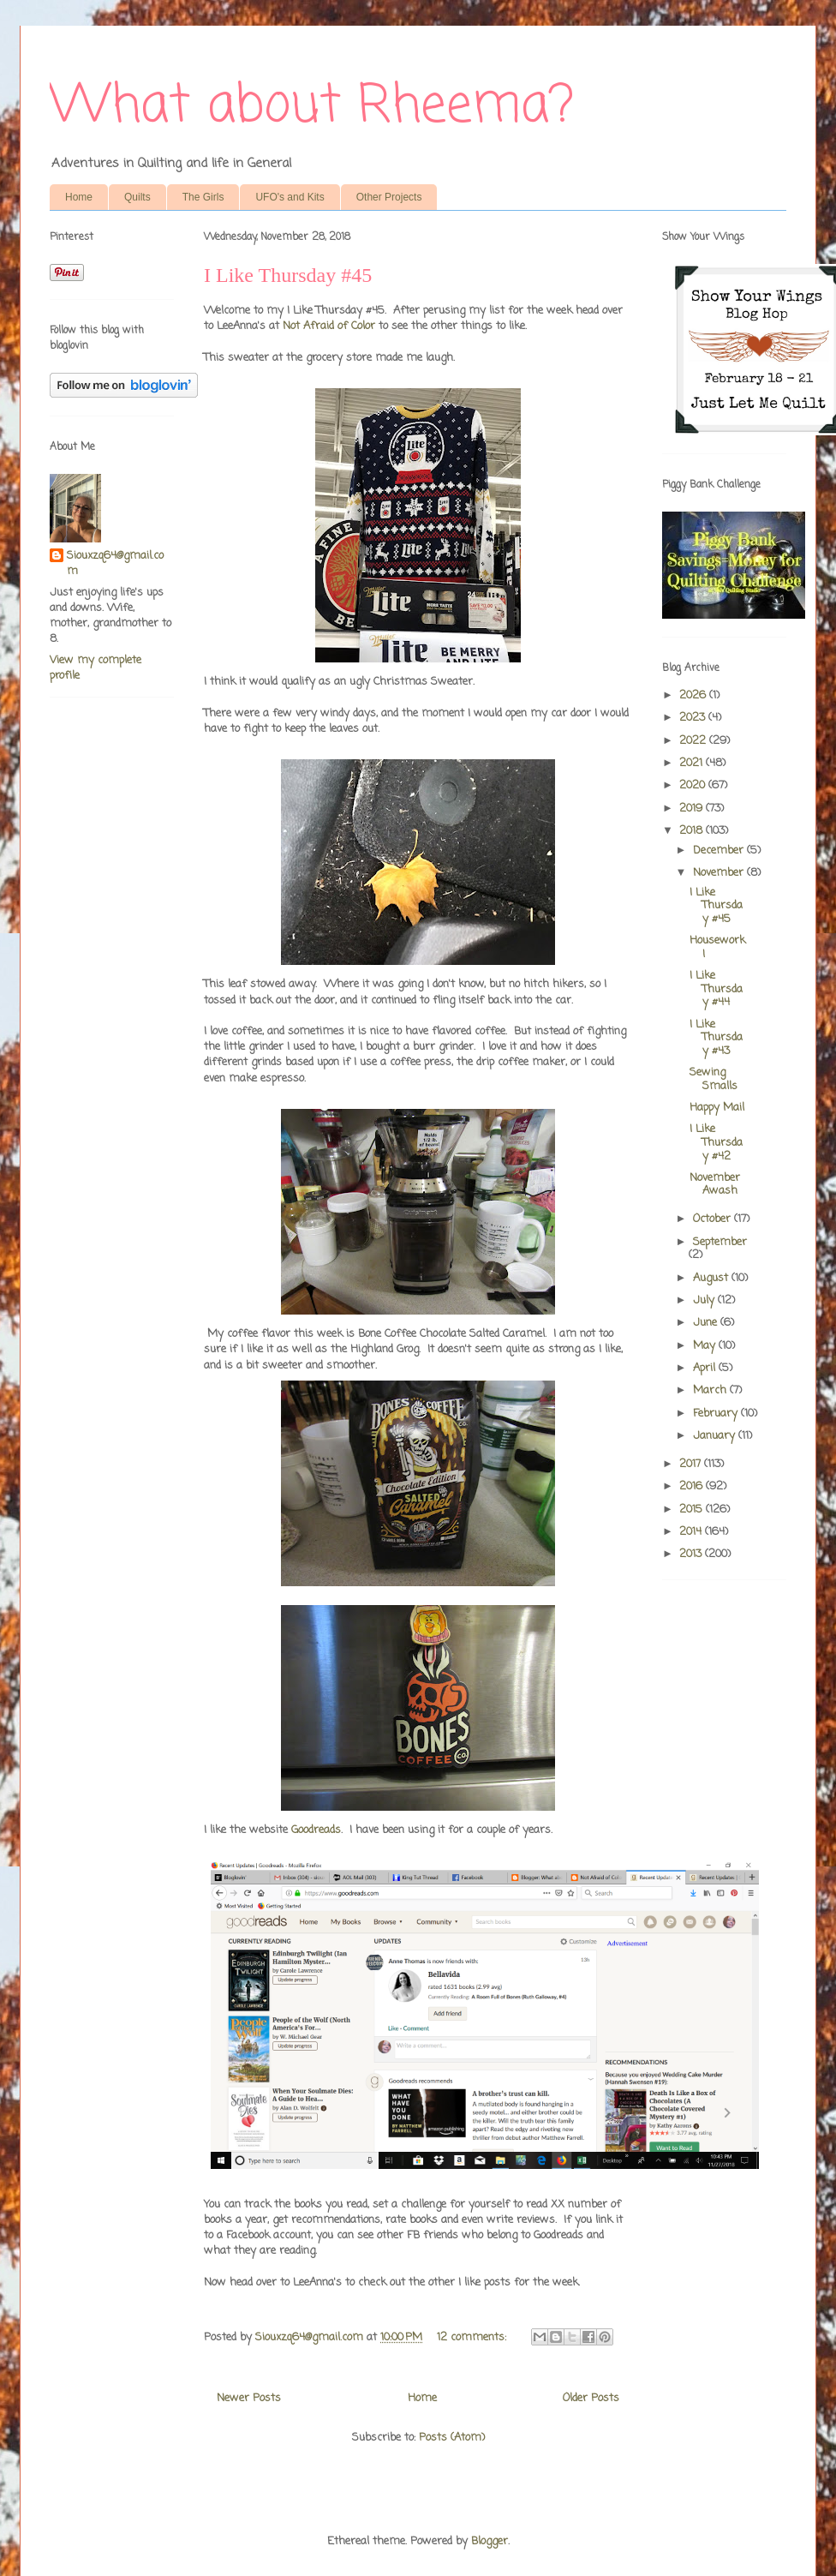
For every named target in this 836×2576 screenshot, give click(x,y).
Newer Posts (249, 2398)
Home (79, 197)
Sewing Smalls (713, 1079)
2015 (692, 1509)
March (711, 1390)
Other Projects (389, 197)
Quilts (137, 197)
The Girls (203, 197)
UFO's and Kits (289, 197)
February (717, 1413)
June (706, 1323)
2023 (693, 718)
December (720, 850)
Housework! (717, 947)
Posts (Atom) (452, 2437)
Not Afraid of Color (329, 326)
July (705, 1300)
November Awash (715, 1185)
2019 (692, 808)
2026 (694, 695)
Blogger (489, 2541)
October (713, 1219)
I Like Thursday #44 (716, 988)
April (706, 1368)
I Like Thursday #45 (288, 275)
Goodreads (316, 1830)
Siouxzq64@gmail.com (115, 563)
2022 (694, 741)
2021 (692, 763)
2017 (691, 1464)
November (720, 873)
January (715, 1436)
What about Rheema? (312, 107)
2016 (692, 1486)
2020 (693, 785)
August (712, 1278)
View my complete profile (95, 668)
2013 (692, 1554)
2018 (692, 831)
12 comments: (473, 2337)
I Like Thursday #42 (716, 1142)
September (720, 1242)
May (706, 1346)
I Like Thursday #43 (716, 1037)
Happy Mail (717, 1107)
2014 (692, 1532)
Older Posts (591, 2398)
